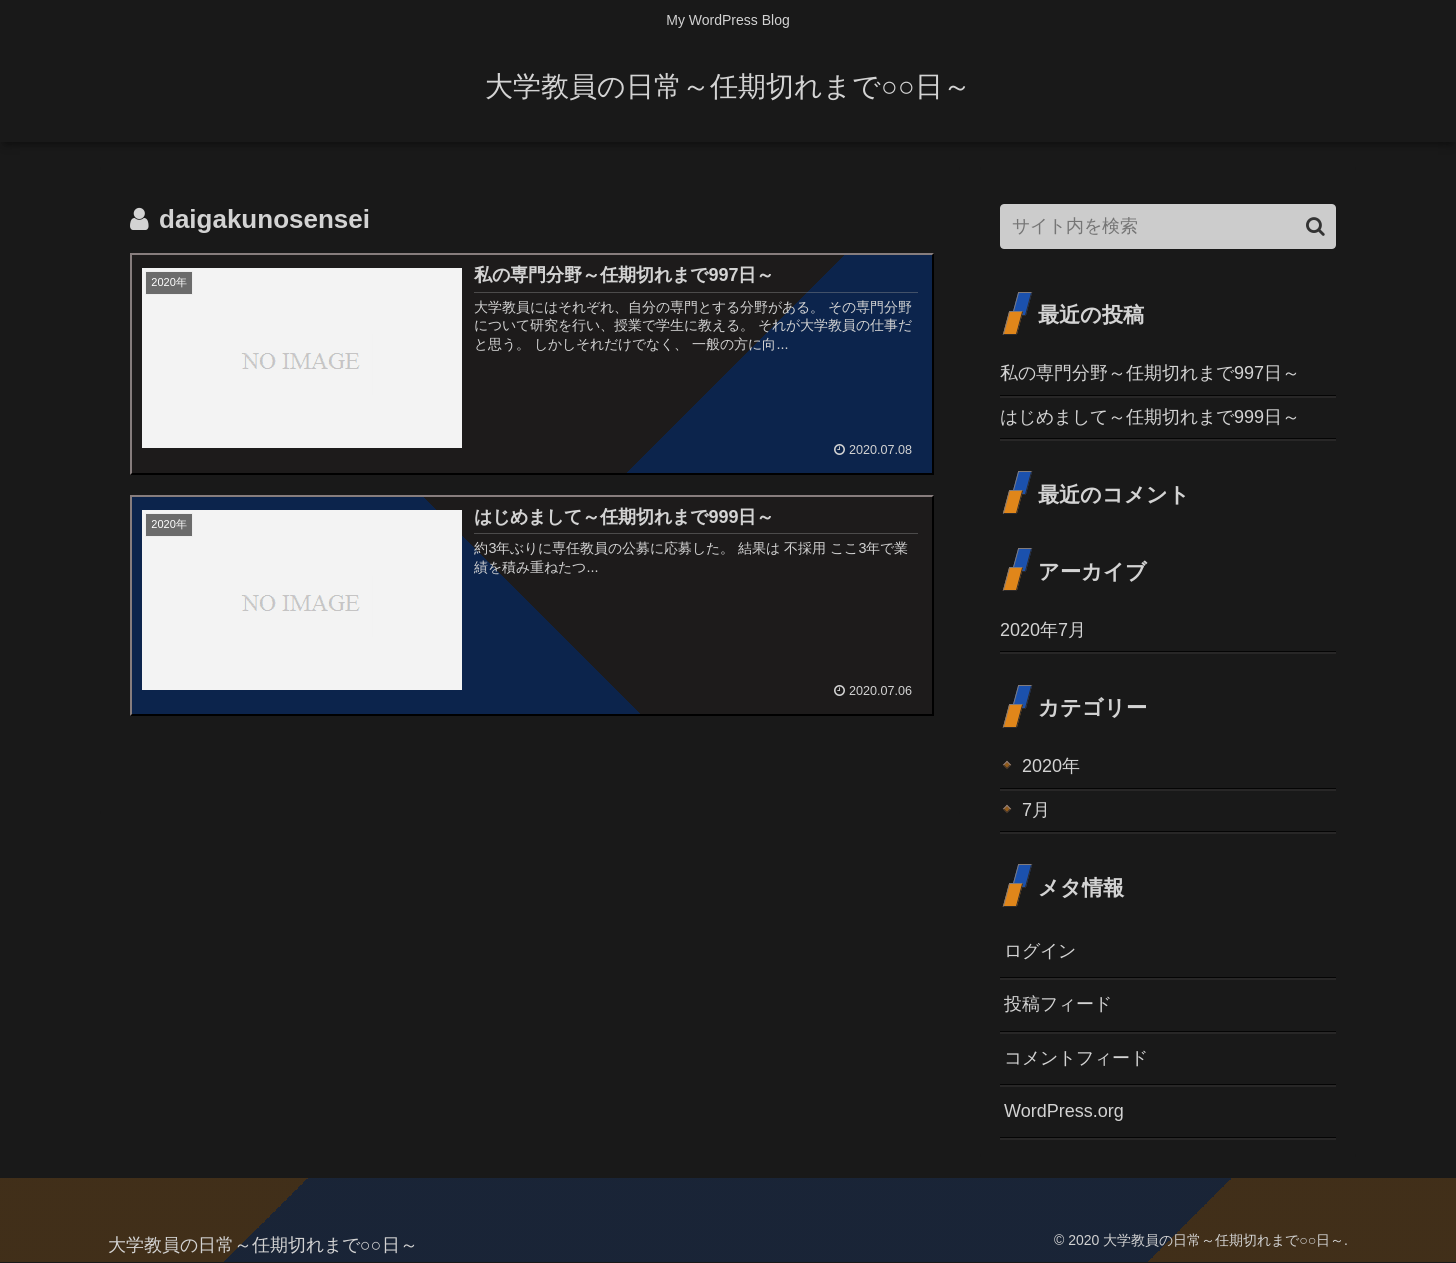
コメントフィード (1076, 1058)
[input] (1168, 226)
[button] (1315, 226)
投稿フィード (1058, 1004)
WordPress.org (1064, 1111)
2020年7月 (1043, 630)
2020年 (1051, 766)
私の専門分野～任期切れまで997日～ (1150, 373)
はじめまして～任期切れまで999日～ (1150, 417)
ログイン (1040, 951)
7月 (1036, 810)
